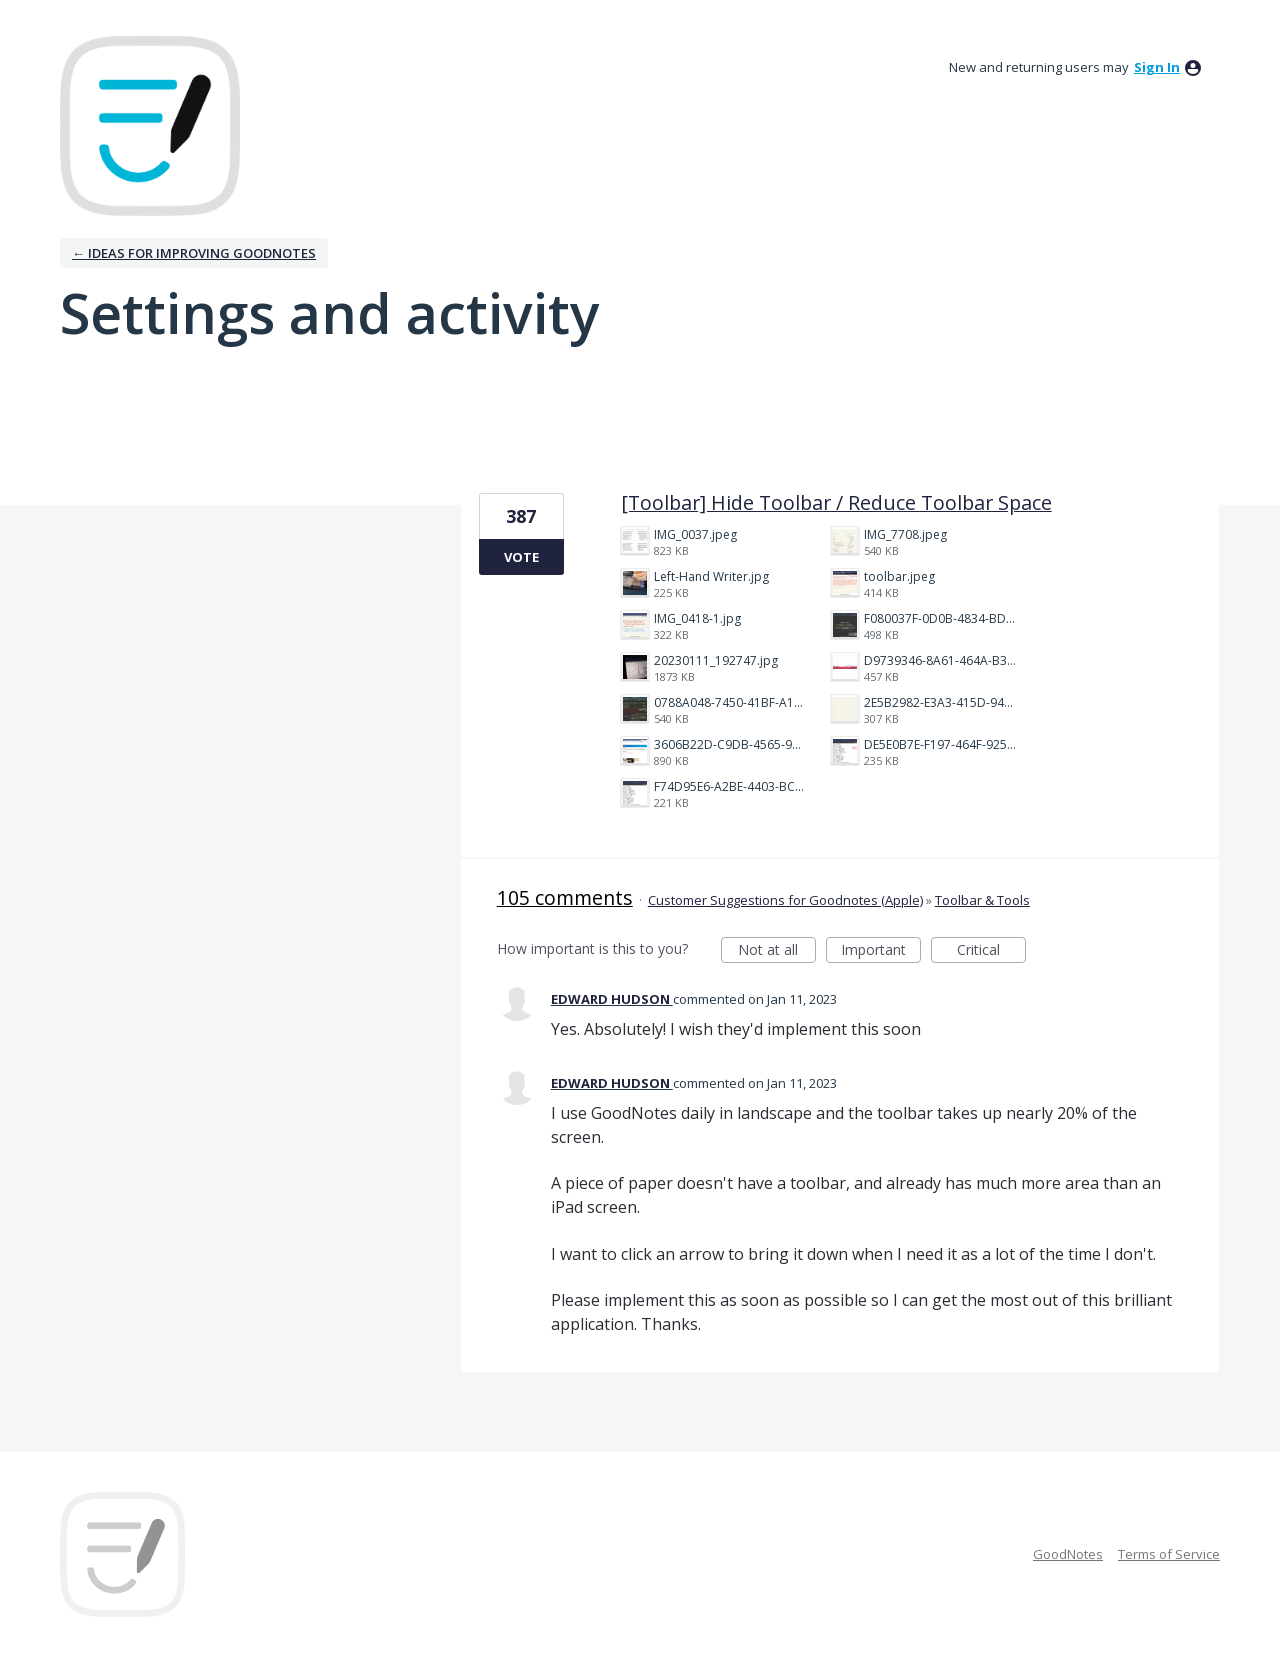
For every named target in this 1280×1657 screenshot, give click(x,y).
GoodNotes (1068, 1554)
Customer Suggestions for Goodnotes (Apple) (785, 900)
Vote (521, 557)
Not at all (777, 951)
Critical (991, 951)
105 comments (565, 897)
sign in (1157, 67)
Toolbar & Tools (982, 900)
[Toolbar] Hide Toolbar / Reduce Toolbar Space (836, 502)
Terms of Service (1169, 1554)
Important (881, 951)
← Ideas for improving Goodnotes (194, 253)
